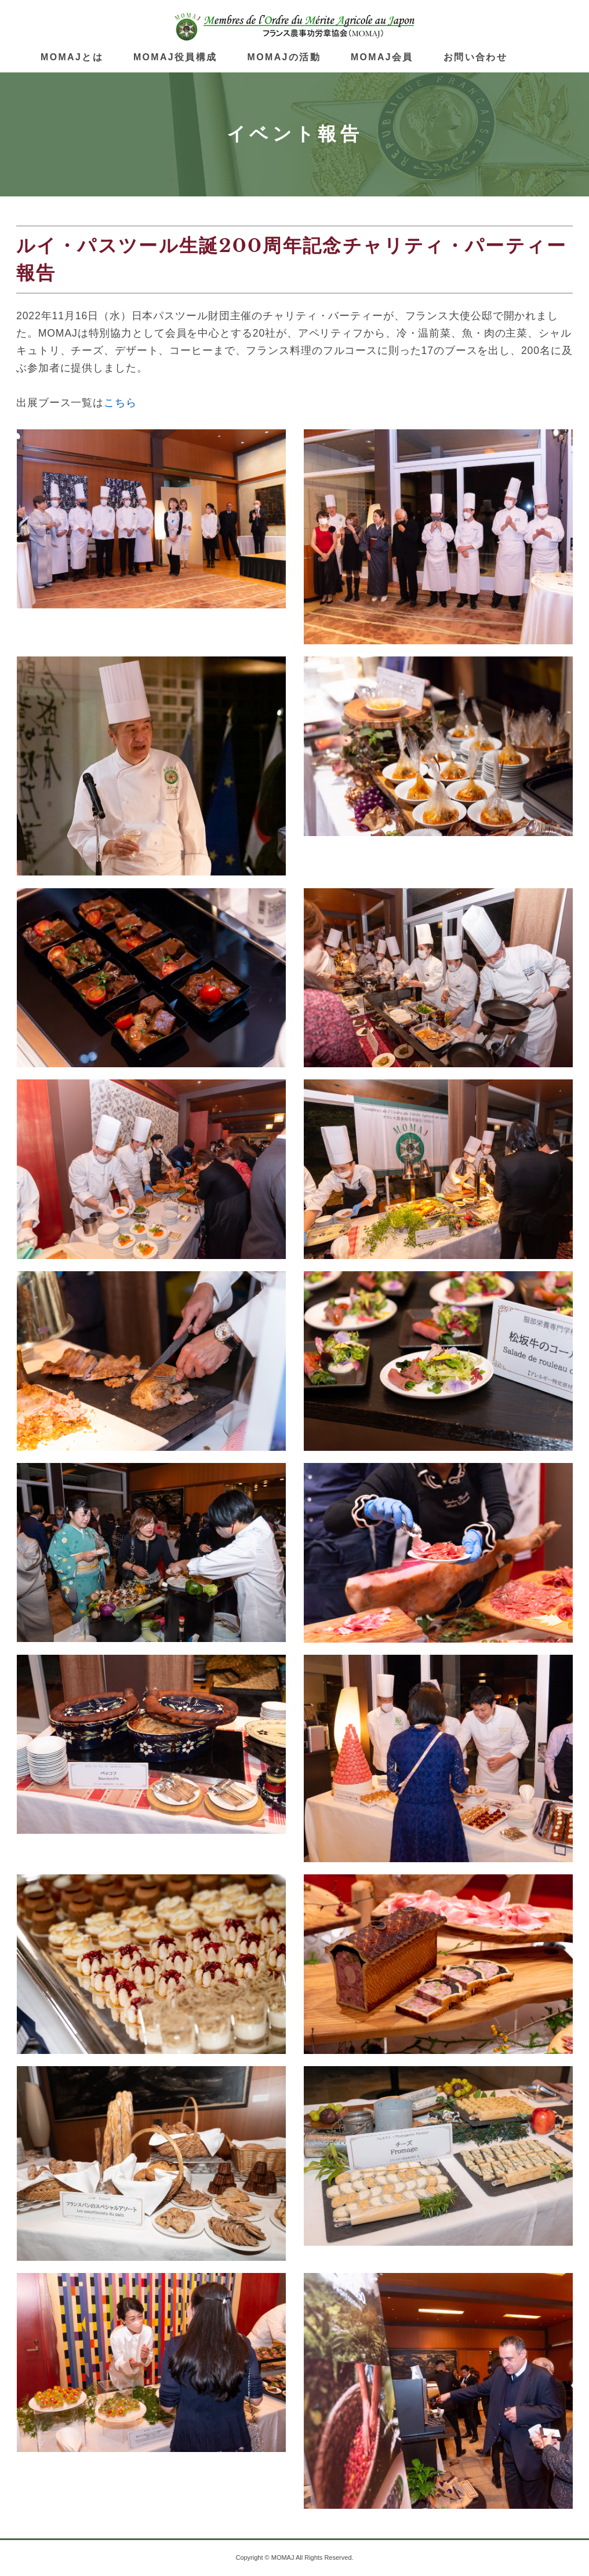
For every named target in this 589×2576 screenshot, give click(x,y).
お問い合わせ (475, 57)
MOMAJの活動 (284, 57)
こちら (120, 402)
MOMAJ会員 (382, 57)
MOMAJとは (72, 57)
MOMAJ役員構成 (175, 57)
